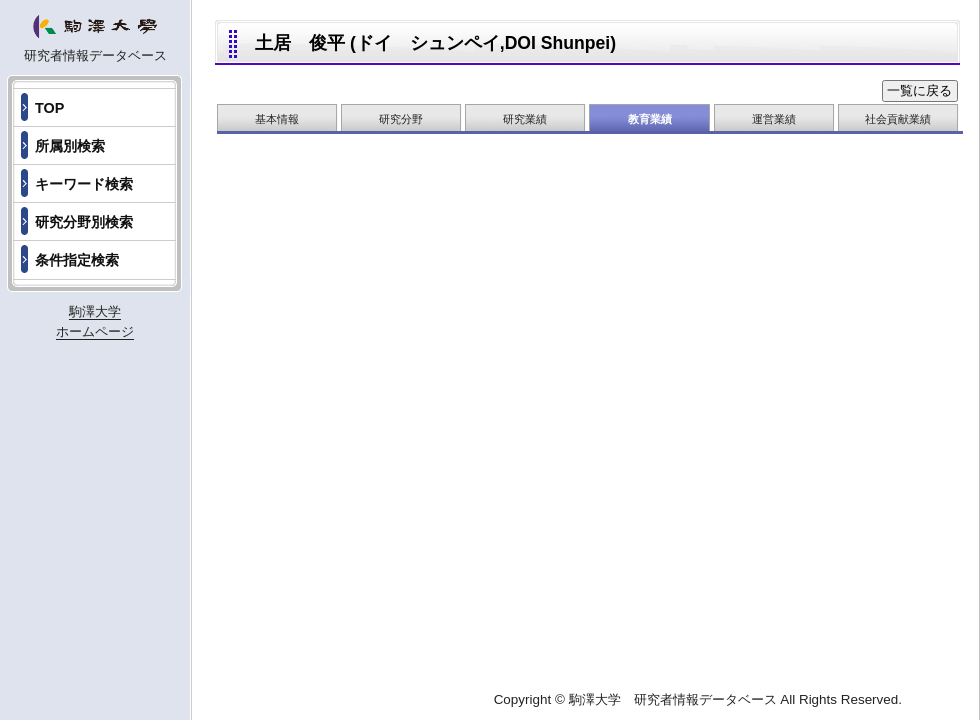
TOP (49, 108)
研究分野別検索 (84, 222)
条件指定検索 (77, 260)
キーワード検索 (84, 184)
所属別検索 (70, 146)
